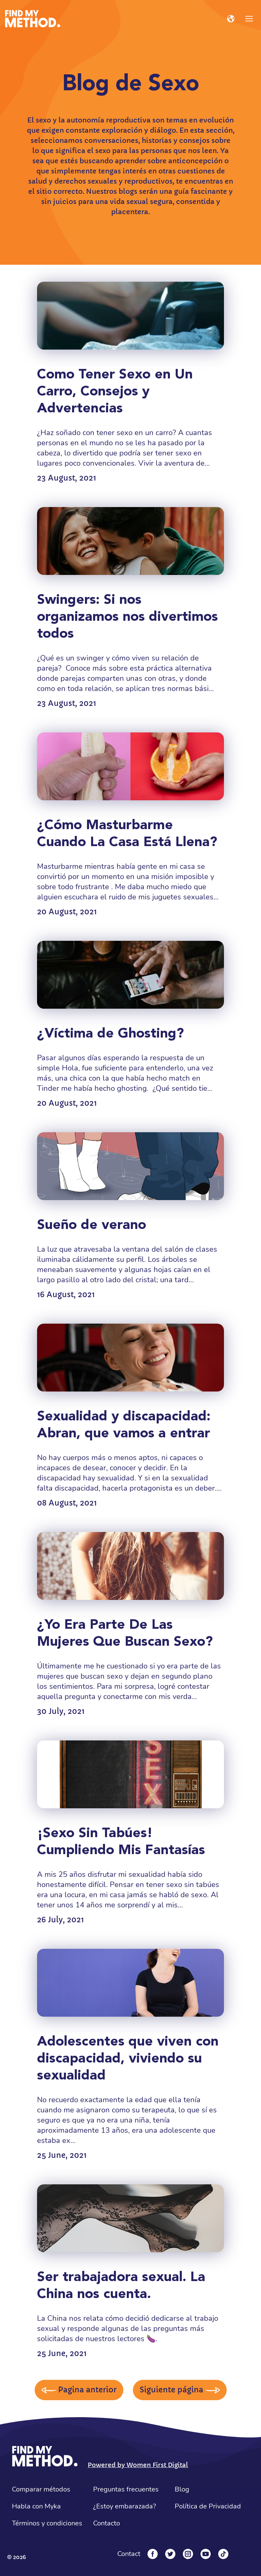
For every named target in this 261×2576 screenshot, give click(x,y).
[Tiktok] (223, 2554)
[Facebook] (152, 2554)
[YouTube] (206, 2554)
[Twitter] (170, 2554)
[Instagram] (188, 2554)
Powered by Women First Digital (138, 2465)
